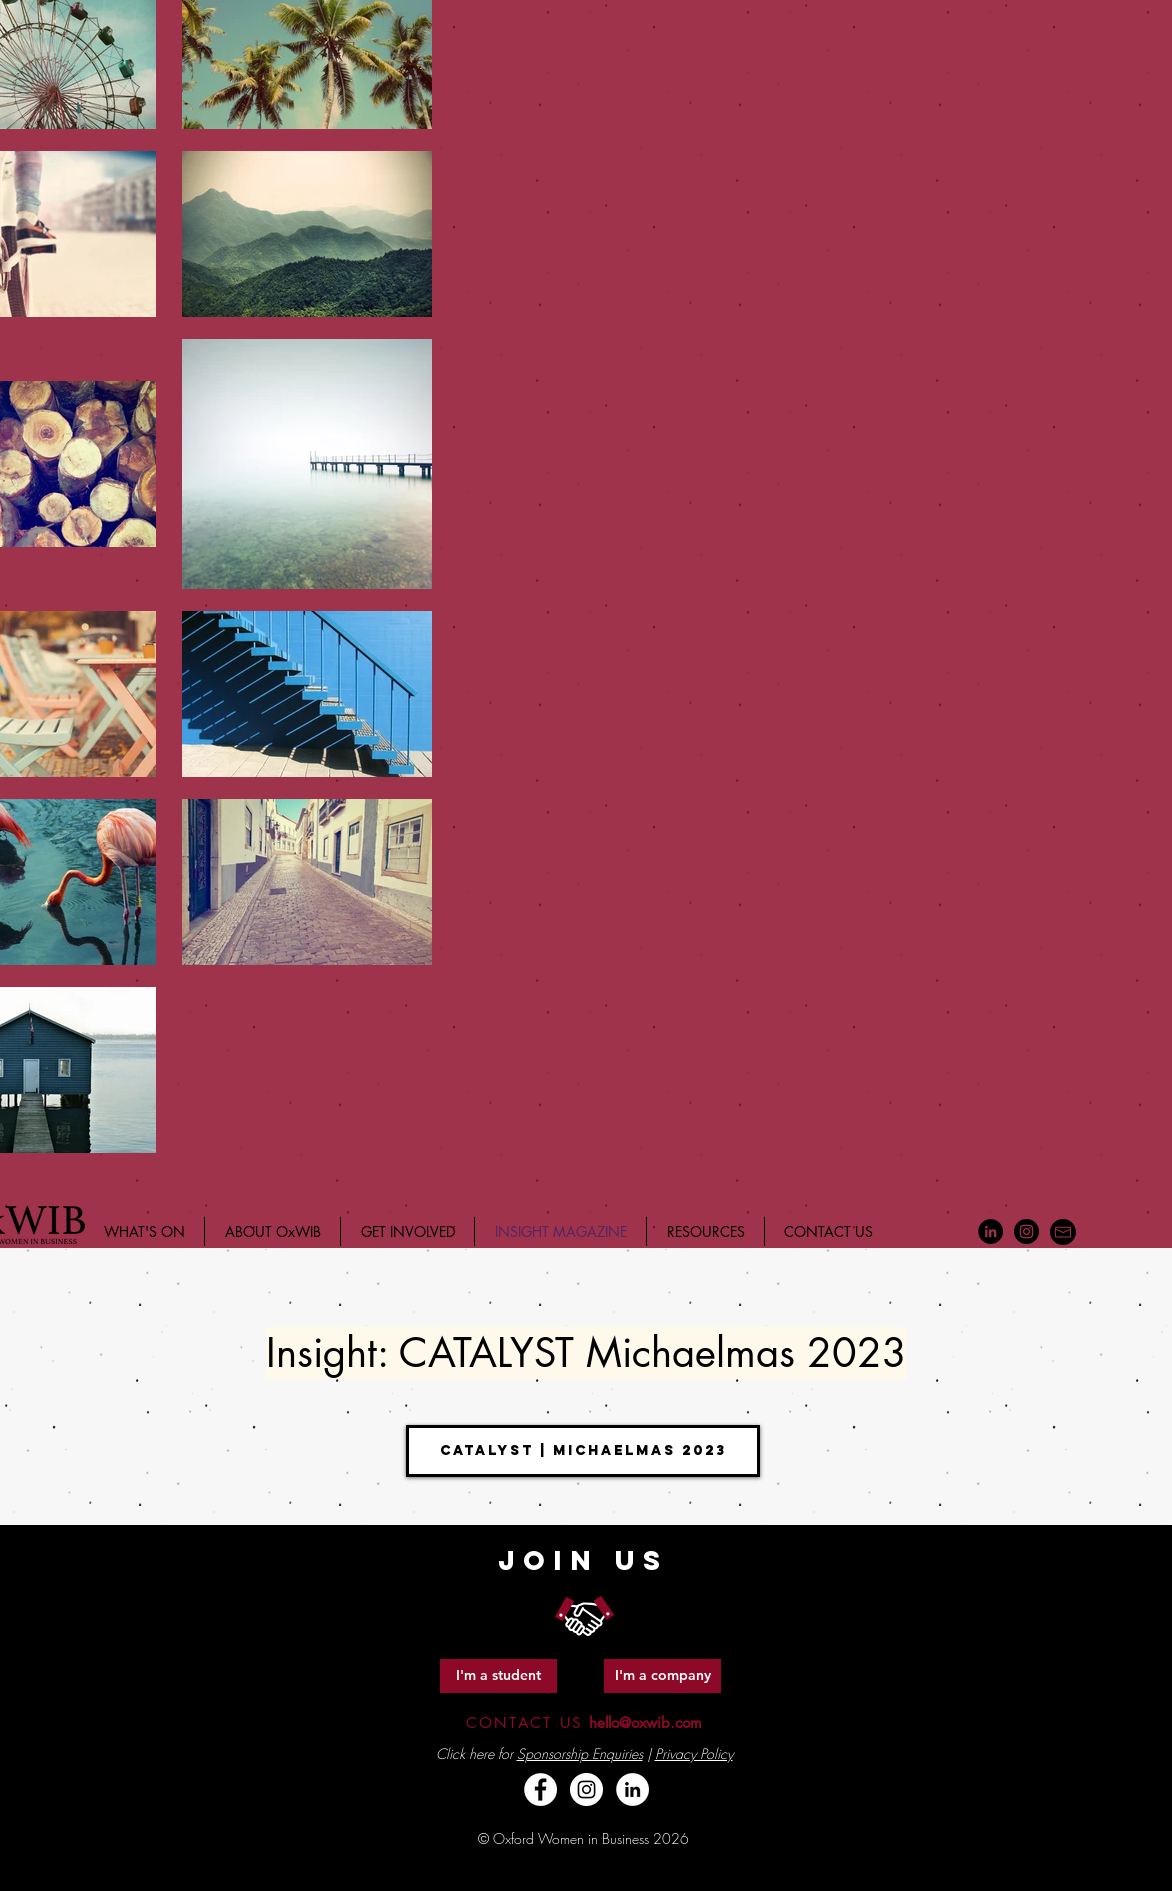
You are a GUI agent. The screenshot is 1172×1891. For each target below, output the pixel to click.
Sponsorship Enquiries (580, 1753)
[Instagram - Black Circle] (1026, 1231)
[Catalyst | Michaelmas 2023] (583, 1451)
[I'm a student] (498, 1676)
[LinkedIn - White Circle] (632, 1789)
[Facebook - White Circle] (540, 1789)
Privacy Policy (694, 1753)
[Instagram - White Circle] (586, 1789)
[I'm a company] (662, 1676)
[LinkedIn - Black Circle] (990, 1231)
